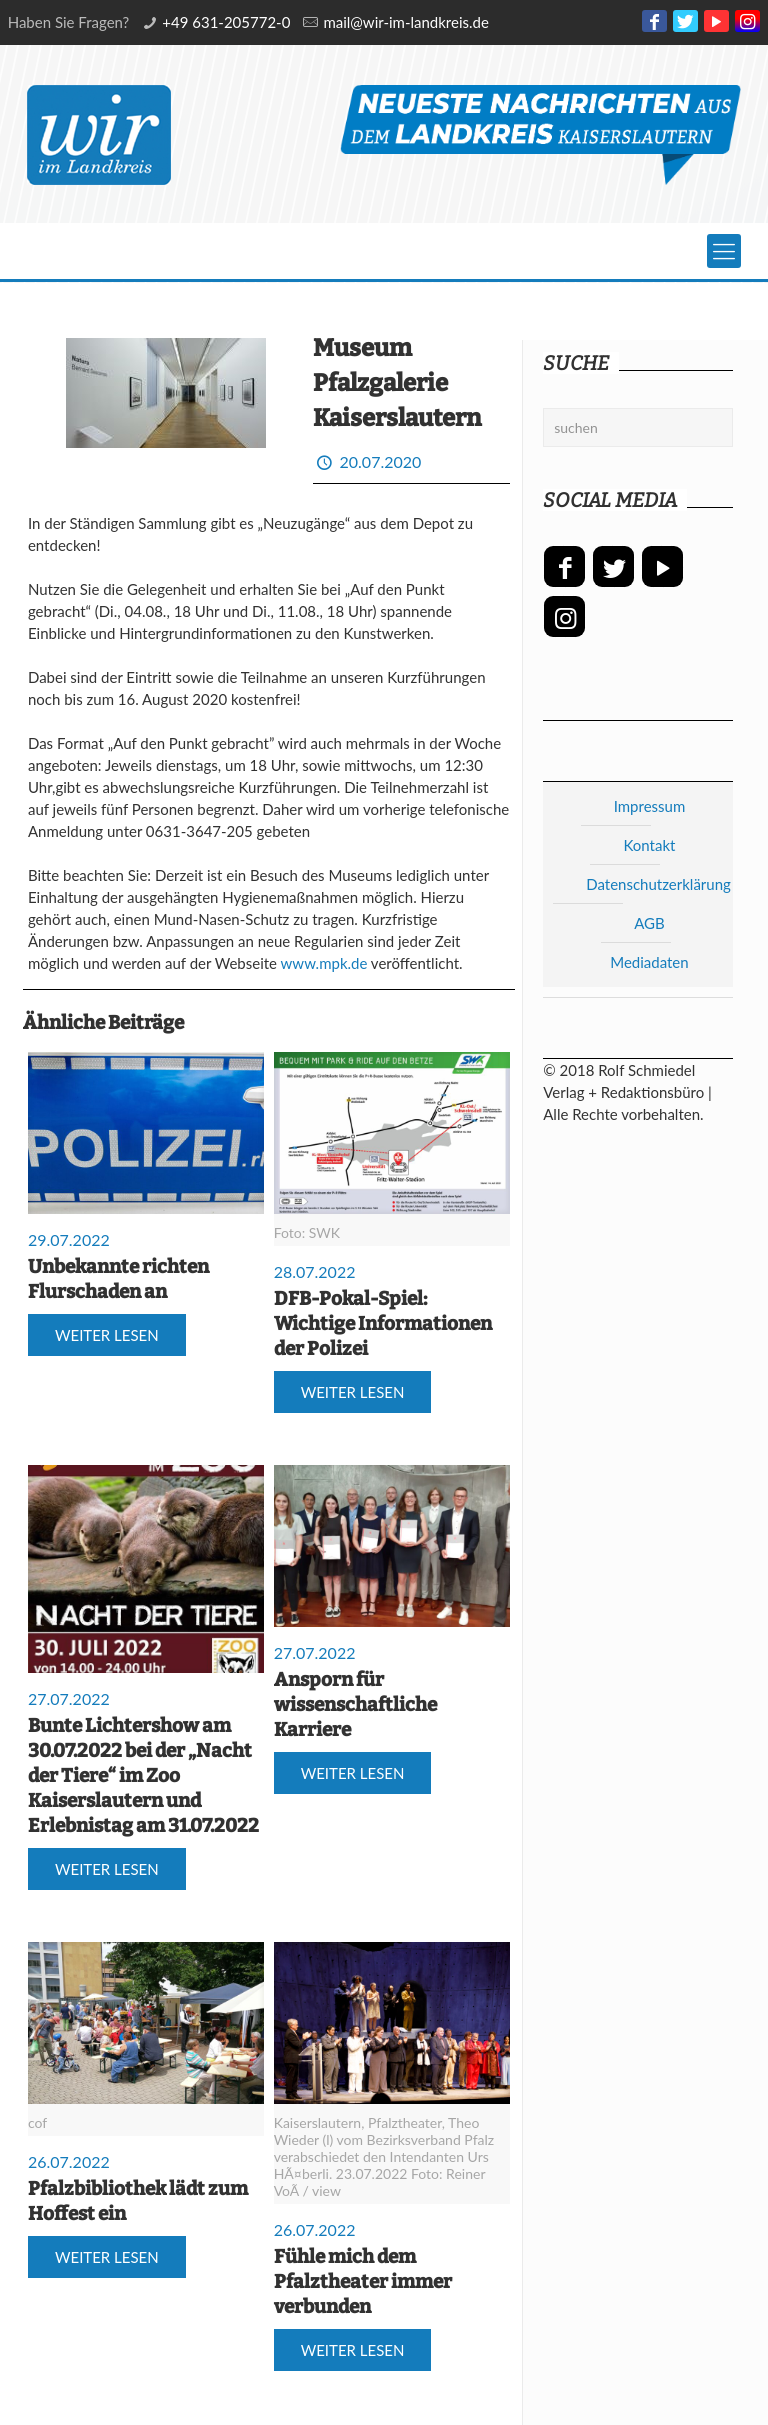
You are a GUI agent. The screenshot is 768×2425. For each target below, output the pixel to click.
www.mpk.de (324, 963)
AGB (649, 923)
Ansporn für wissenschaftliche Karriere (355, 1704)
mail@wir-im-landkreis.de (406, 22)
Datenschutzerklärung (658, 884)
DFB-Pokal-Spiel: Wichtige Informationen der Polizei (383, 1323)
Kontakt (649, 845)
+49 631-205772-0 (226, 22)
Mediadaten (649, 962)
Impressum (650, 806)
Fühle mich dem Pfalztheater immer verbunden (363, 2281)
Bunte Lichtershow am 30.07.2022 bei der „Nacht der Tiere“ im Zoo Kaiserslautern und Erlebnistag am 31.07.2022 (143, 1775)
